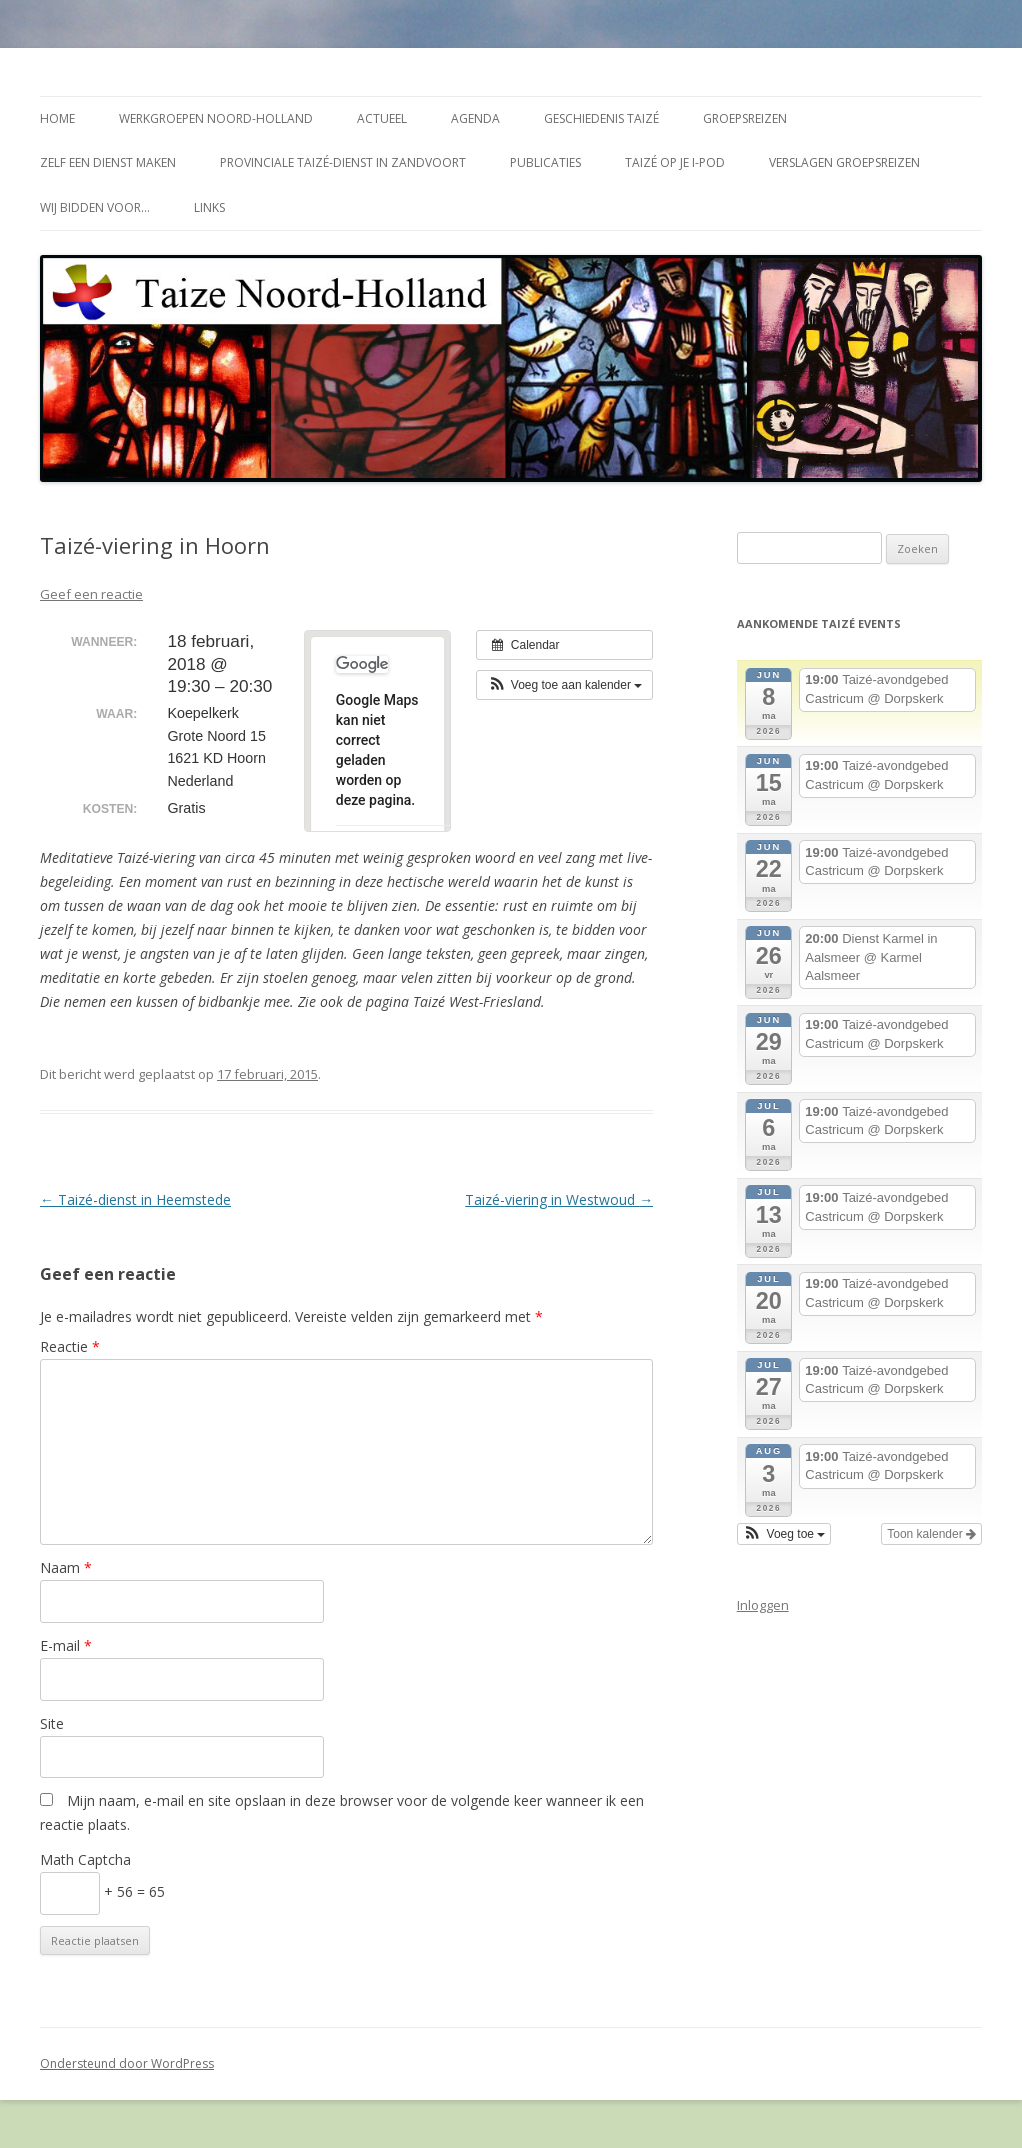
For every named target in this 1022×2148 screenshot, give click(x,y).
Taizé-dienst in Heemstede (135, 1199)
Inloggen (763, 1605)
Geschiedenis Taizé (601, 118)
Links (209, 207)
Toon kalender (931, 1534)
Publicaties (545, 162)
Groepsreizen (745, 118)
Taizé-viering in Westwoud (559, 1199)
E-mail (66, 1645)
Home (57, 118)
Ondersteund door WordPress (127, 2063)
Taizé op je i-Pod (675, 162)
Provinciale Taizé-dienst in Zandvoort (343, 162)
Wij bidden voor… (95, 207)
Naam (66, 1567)
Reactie (70, 1346)
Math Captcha (85, 1859)
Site (52, 1723)
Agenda (475, 118)
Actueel (382, 118)
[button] (564, 685)
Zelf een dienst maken (108, 162)
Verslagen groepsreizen (844, 162)
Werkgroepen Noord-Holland (216, 118)
